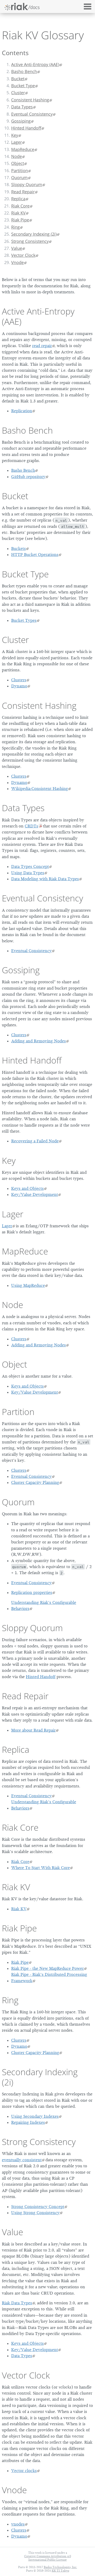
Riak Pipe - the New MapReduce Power (47, 1968)
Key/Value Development (34, 1194)
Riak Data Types (17, 2303)
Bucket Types (24, 620)
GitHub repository (28, 476)
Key (14, 135)
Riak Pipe (20, 220)
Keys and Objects (27, 1188)
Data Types (22, 107)
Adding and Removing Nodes (38, 1041)
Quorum (19, 177)
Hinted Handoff (26, 128)
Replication (21, 410)
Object (17, 163)
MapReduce (22, 149)
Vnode (17, 262)
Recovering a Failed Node (35, 1141)
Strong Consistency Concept (37, 2206)
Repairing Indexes (28, 2122)
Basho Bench (24, 71)
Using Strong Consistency (35, 2212)
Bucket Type (23, 85)
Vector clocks (24, 2470)
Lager (16, 142)
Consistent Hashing (30, 100)
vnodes (18, 2524)
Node (16, 156)
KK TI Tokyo (60, 2570)
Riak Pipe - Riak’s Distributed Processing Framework (49, 1977)
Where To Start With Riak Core (40, 1867)
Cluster (18, 92)
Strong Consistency (30, 241)
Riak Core (20, 206)
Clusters (18, 680)
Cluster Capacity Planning (35, 1482)
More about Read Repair (33, 1730)
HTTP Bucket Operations (34, 554)
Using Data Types (27, 872)
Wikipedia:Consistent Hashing (39, 788)
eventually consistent (22, 2160)
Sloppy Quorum (26, 184)
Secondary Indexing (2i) (34, 234)
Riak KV (18, 213)
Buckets (18, 548)
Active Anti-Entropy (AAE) (35, 64)
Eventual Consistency (32, 114)
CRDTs (31, 826)
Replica (18, 198)
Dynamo (19, 686)
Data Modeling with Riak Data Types (45, 879)
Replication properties (31, 1592)
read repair (42, 345)
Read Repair (23, 191)
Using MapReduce (28, 1285)
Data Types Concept (30, 866)
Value (16, 248)
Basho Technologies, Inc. (60, 2567)
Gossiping (21, 121)
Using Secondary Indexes (35, 2116)
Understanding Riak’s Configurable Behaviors (43, 1605)
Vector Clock (23, 255)
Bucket (17, 78)
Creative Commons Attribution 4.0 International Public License (47, 2557)
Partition (19, 170)
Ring (15, 227)
